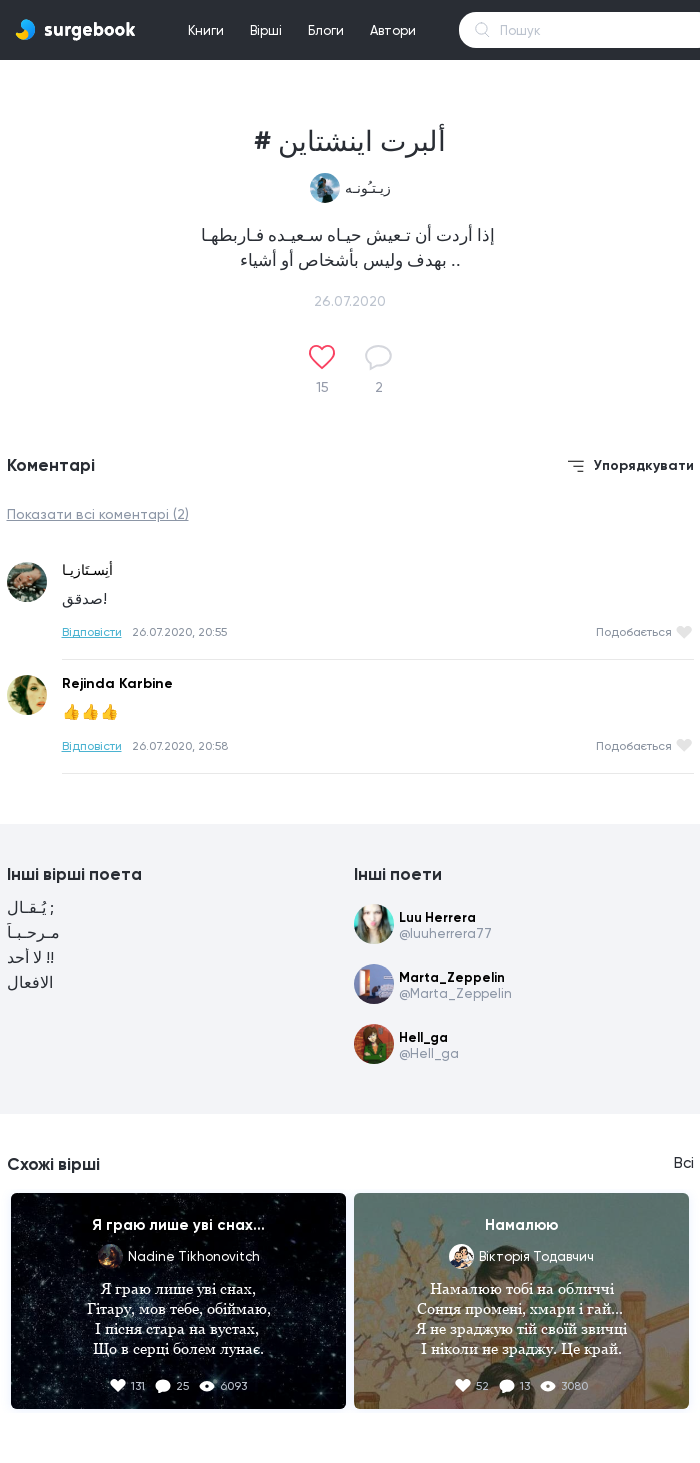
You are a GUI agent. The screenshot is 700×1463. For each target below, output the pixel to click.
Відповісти (92, 632)
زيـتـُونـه (368, 188)
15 (322, 387)
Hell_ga (423, 1037)
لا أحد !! (30, 957)
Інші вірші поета (74, 874)
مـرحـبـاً (33, 932)
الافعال (30, 982)
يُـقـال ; (30, 907)
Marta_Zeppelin (452, 977)
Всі (684, 1163)
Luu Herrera (437, 917)
